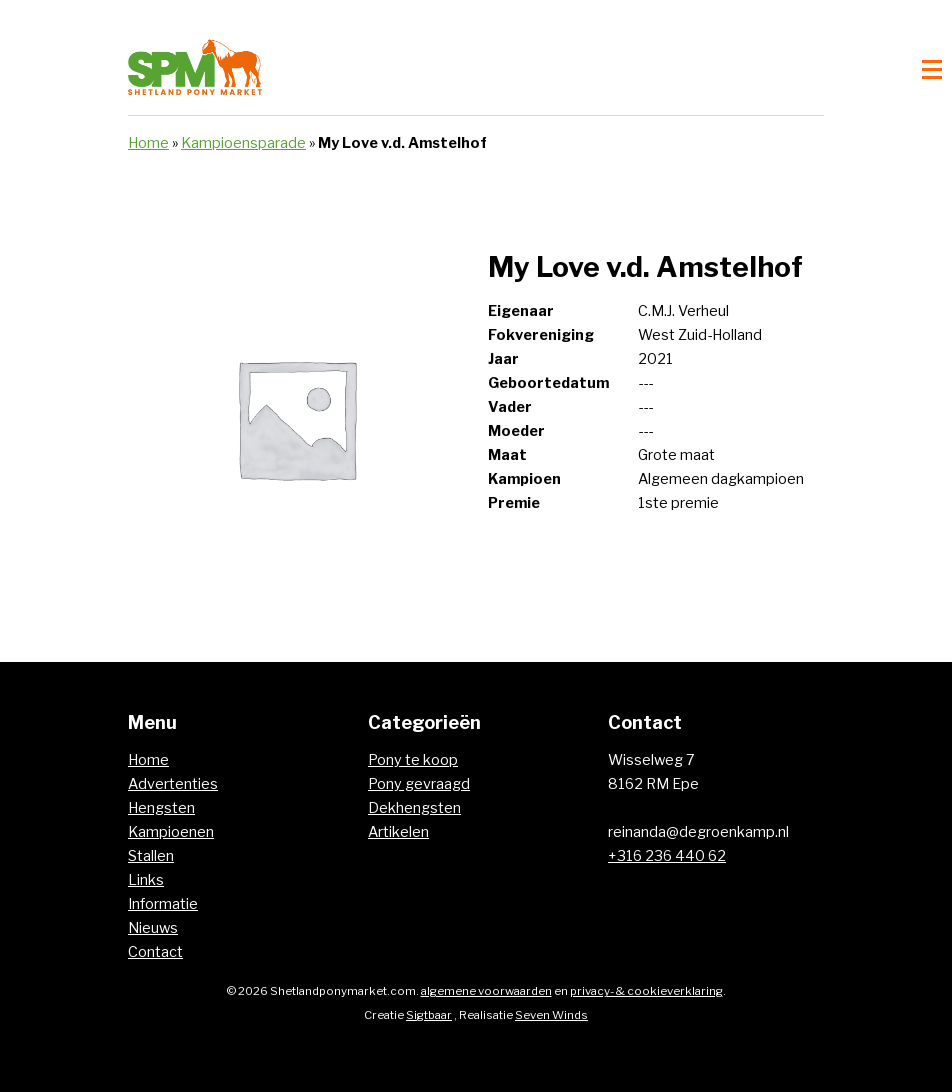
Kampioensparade (243, 143)
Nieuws (153, 928)
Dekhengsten (414, 808)
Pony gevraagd (419, 784)
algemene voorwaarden (486, 991)
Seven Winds (551, 1015)
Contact (155, 952)
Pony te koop (413, 760)
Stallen (151, 856)
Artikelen (398, 832)
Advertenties (173, 784)
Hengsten (161, 808)
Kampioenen (171, 832)
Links (146, 880)
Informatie (163, 904)
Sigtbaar (429, 1015)
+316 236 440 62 (667, 856)
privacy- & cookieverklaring (646, 991)
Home (148, 143)
